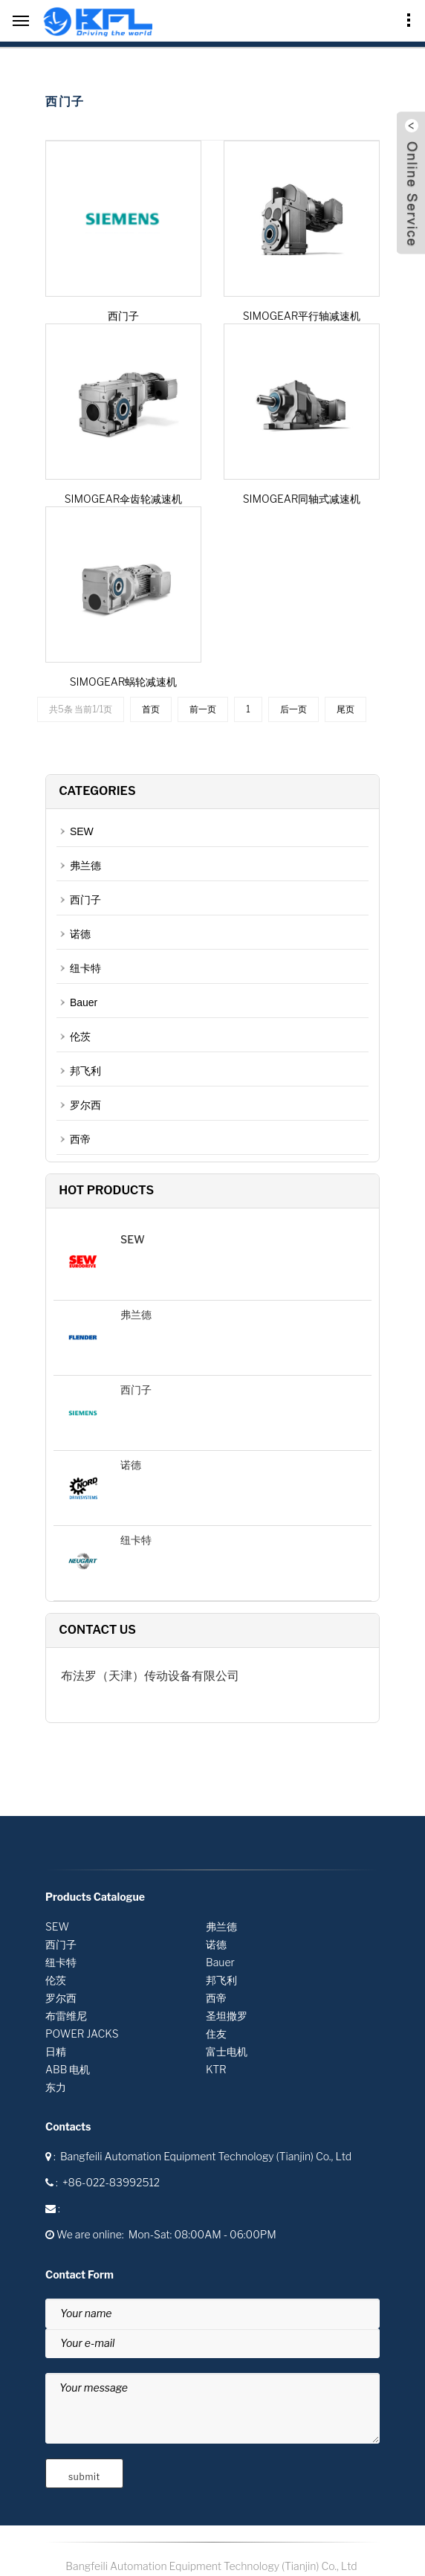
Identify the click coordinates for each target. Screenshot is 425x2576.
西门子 (123, 315)
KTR (216, 2069)
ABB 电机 (67, 2069)
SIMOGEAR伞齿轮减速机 (124, 498)
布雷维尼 (66, 2015)
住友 (216, 2033)
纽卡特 (85, 968)
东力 (55, 2087)
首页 (151, 709)
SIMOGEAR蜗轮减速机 (124, 681)
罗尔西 (85, 1105)
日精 (55, 2051)
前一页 (202, 709)
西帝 (80, 1139)
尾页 (345, 709)
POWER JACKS (82, 2033)
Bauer (83, 1002)
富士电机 (226, 2051)
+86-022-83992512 (111, 2182)
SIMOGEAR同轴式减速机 (302, 498)
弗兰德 (85, 866)
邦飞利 (85, 1071)
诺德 (80, 934)
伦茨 (80, 1037)
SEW (82, 831)
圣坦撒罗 (226, 2015)
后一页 (293, 709)
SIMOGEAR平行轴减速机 (302, 315)
